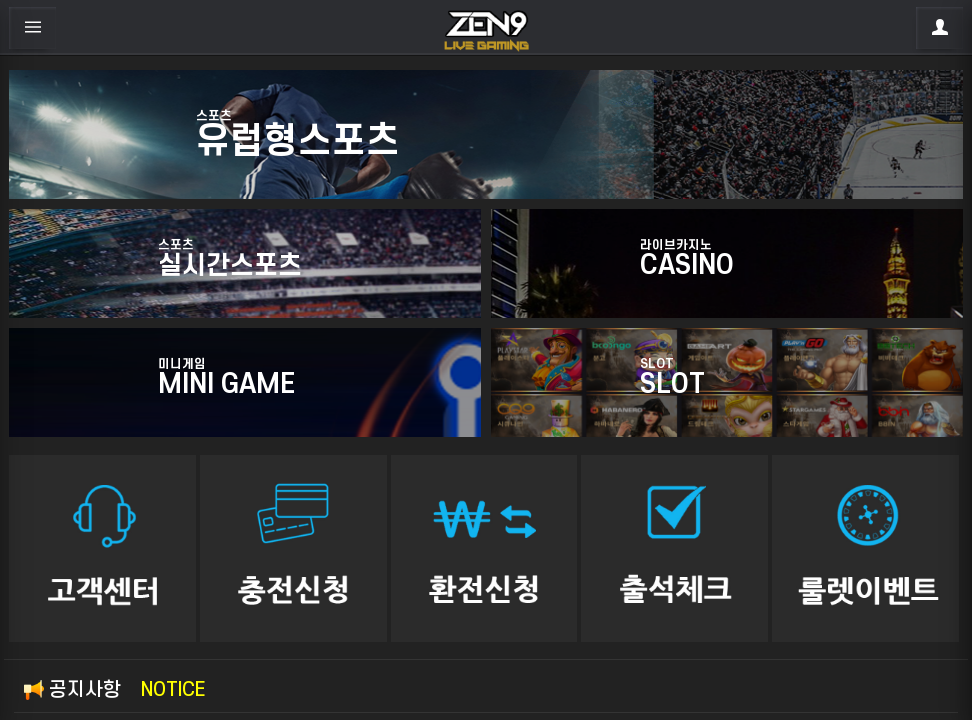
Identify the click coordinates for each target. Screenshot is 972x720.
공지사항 (114, 690)
